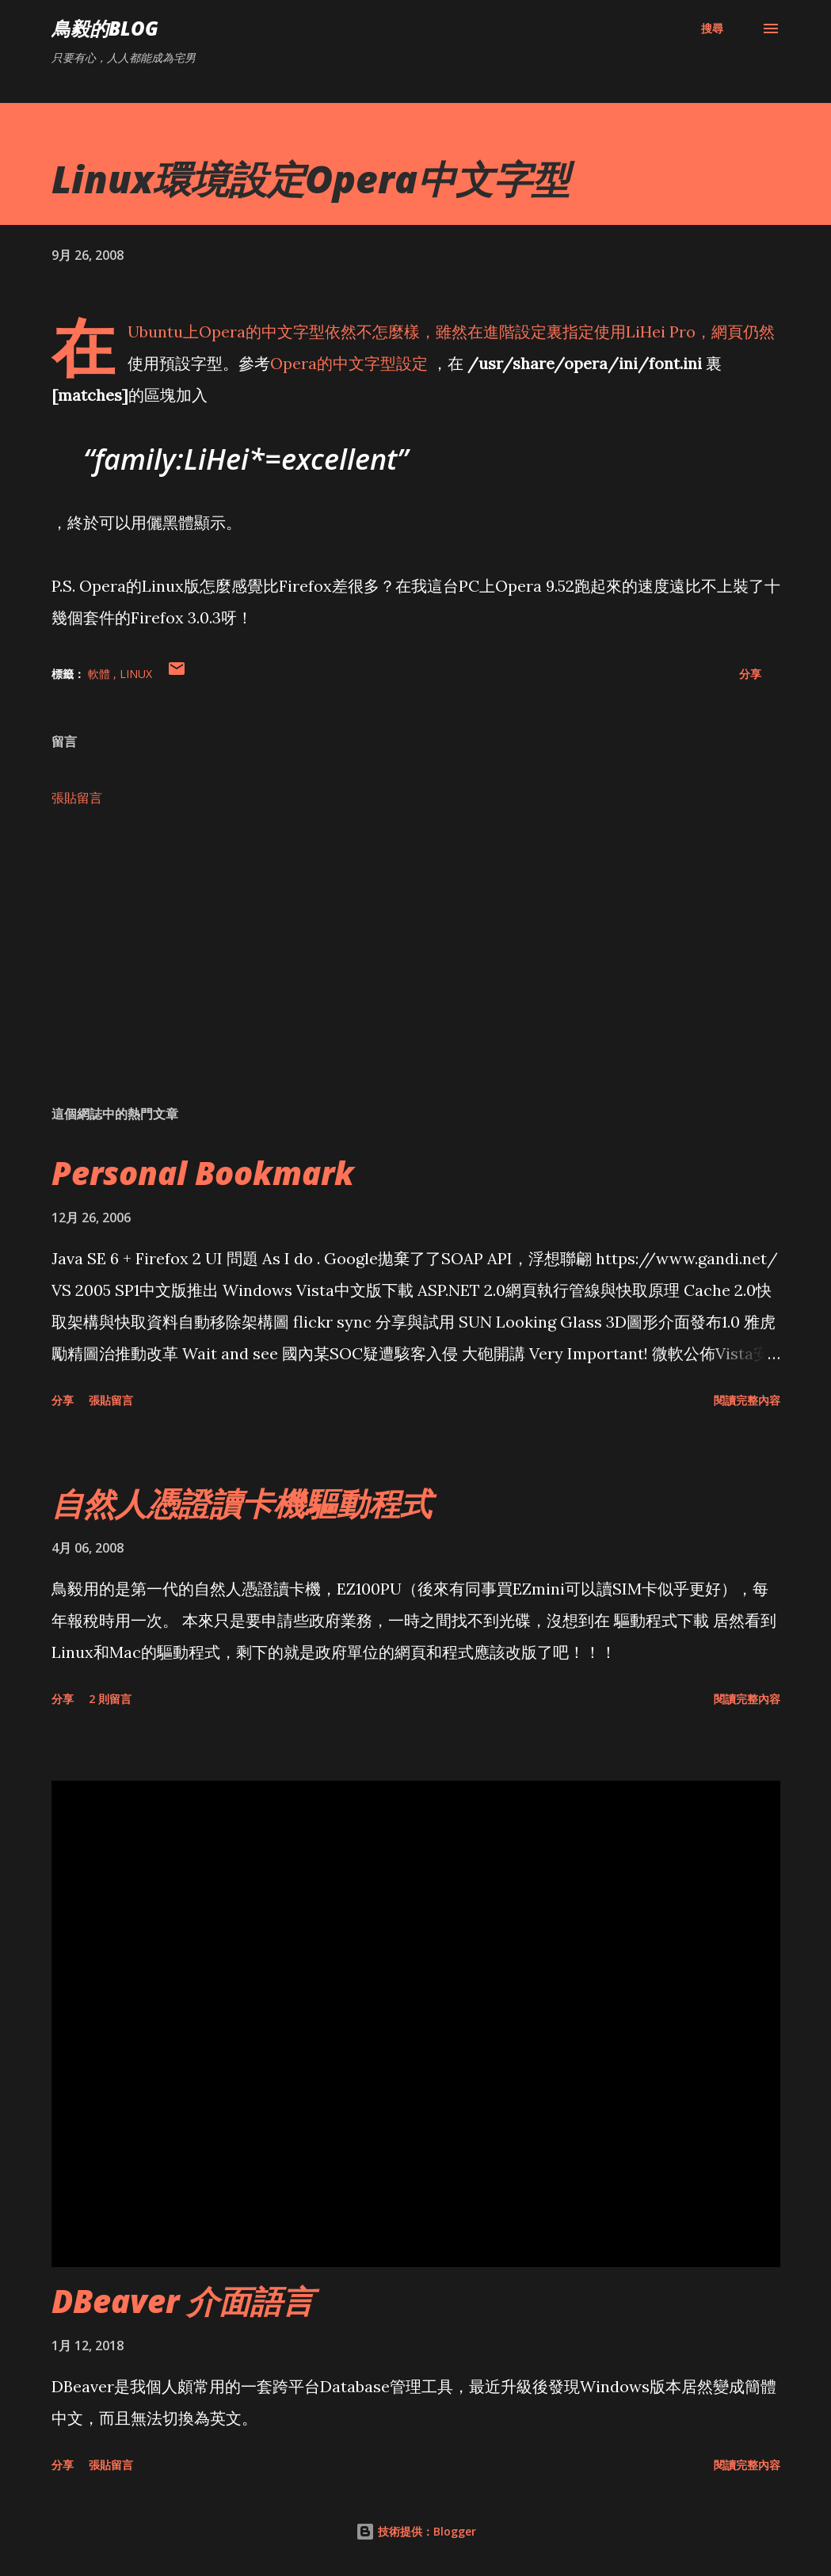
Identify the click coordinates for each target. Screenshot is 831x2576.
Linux (136, 673)
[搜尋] (712, 28)
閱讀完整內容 (747, 1400)
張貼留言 (76, 798)
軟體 (100, 673)
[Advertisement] (415, 969)
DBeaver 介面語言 (182, 2301)
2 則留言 (110, 1698)
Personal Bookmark (202, 1173)
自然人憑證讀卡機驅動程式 (241, 1503)
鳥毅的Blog (104, 28)
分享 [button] (750, 673)
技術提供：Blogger (416, 2531)
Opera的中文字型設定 (351, 363)
